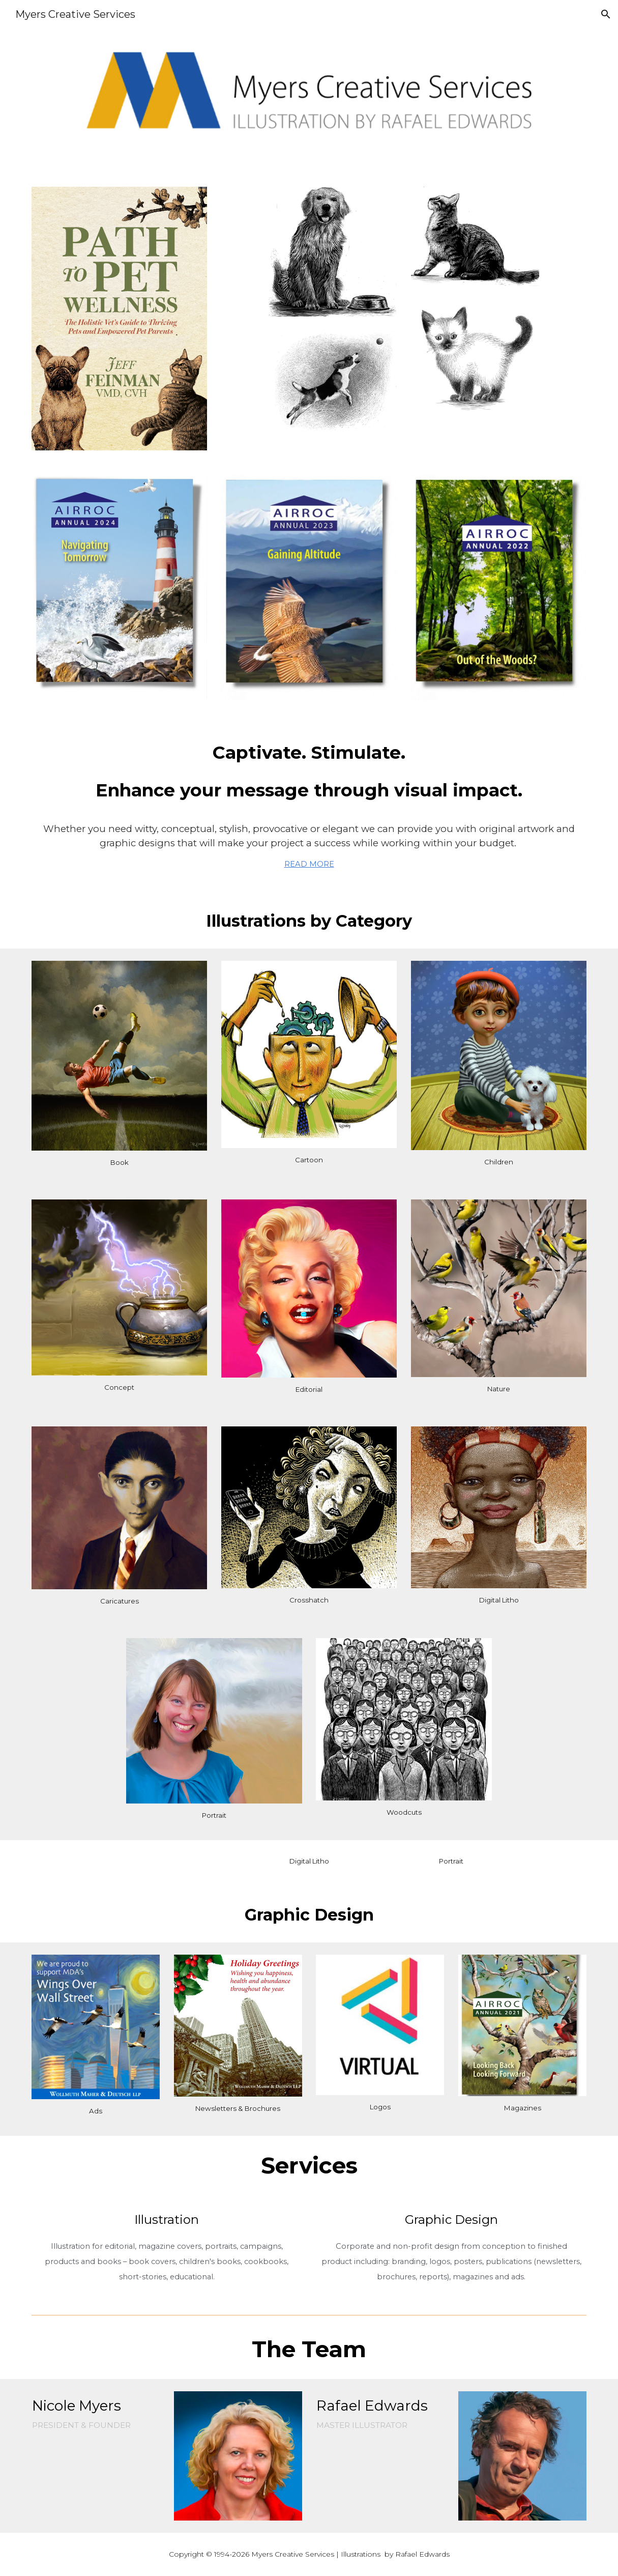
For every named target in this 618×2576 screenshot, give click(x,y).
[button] (606, 14)
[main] (309, 770)
